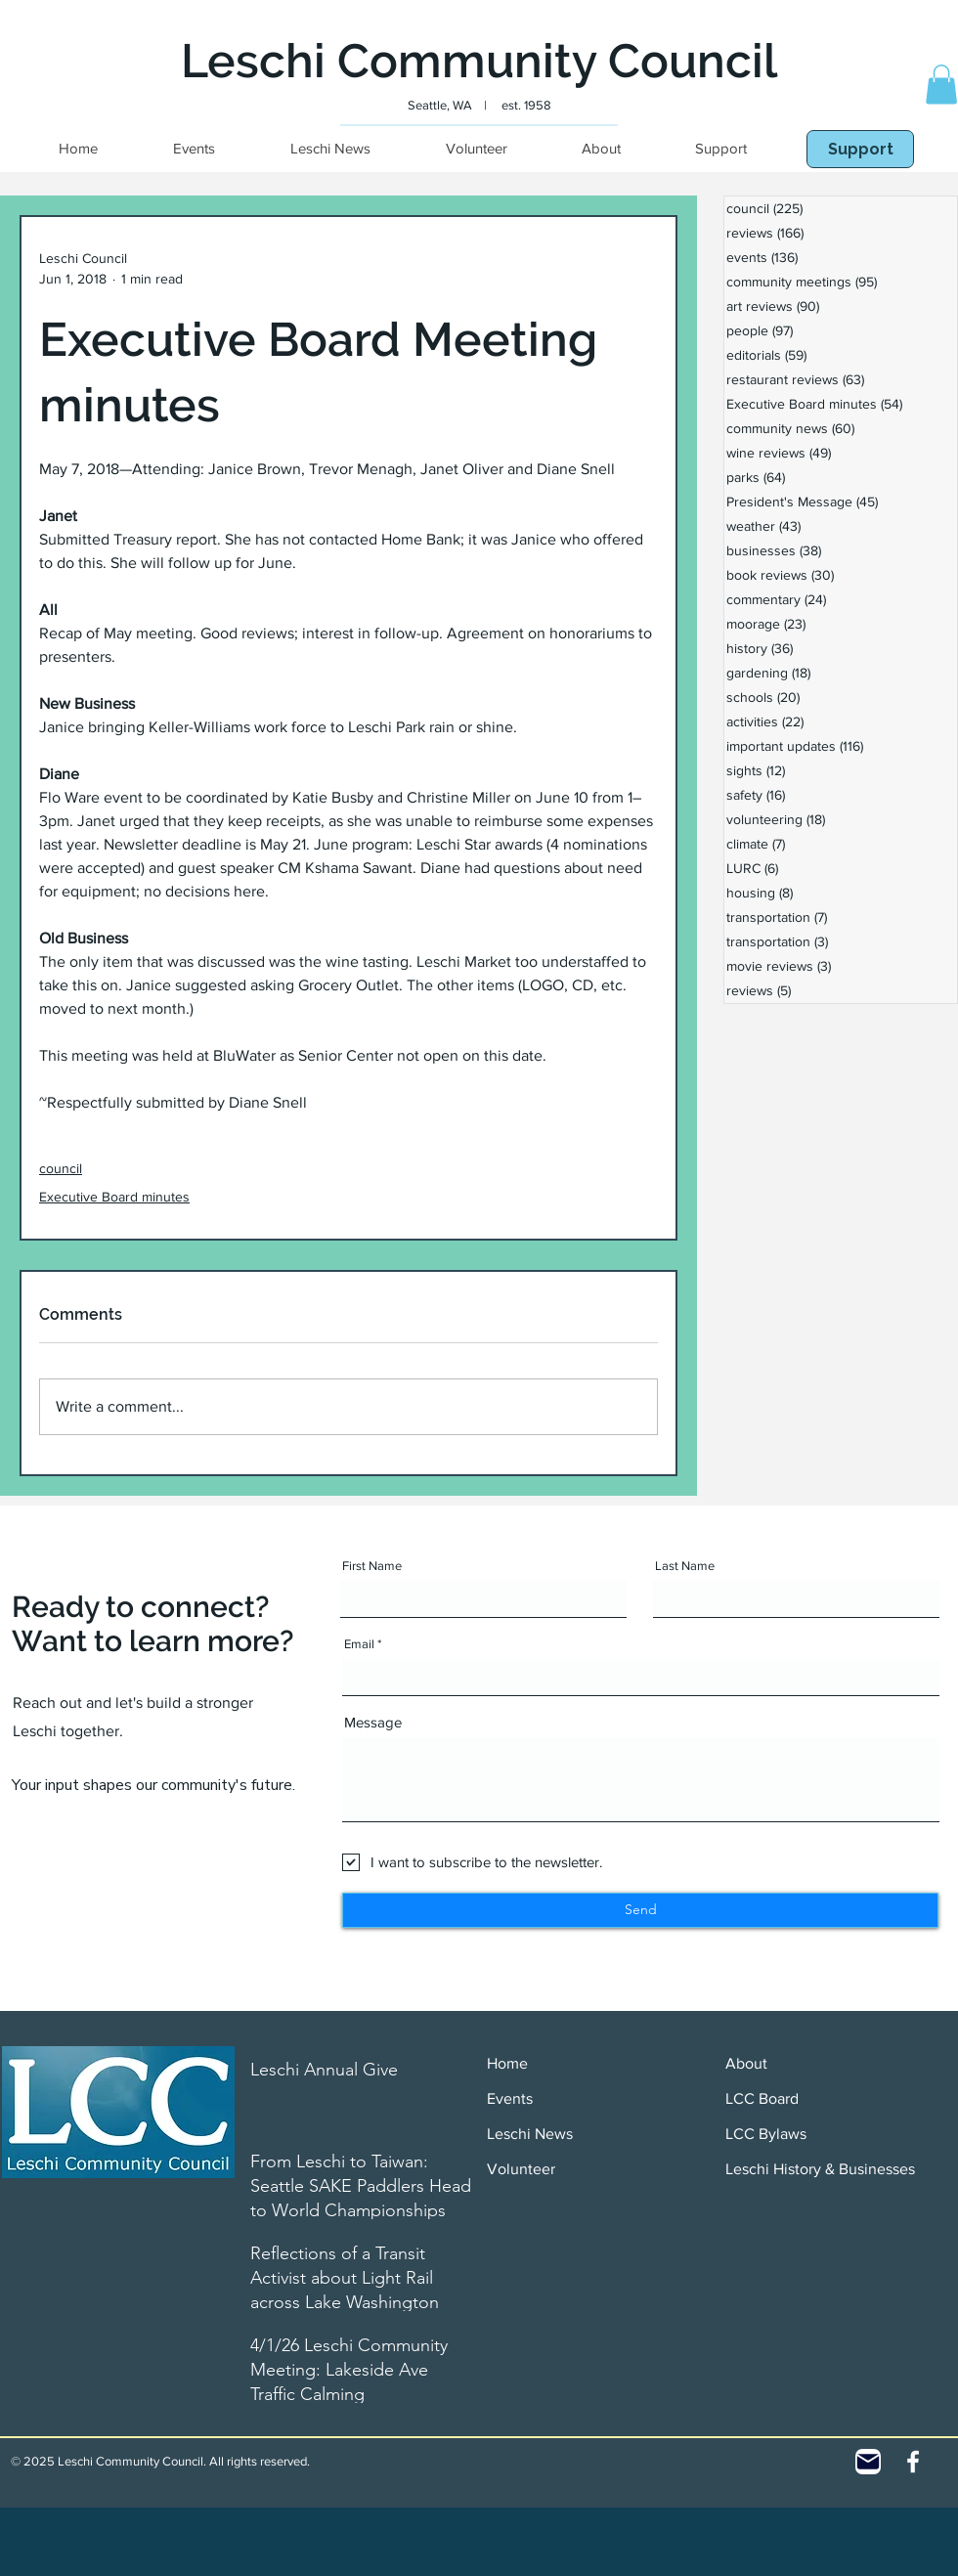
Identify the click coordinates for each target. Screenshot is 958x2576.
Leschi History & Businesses (820, 2169)
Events (510, 2098)
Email (359, 1643)
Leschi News (530, 2133)
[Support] (860, 149)
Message (373, 1722)
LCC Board (762, 2098)
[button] (941, 85)
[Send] (640, 1910)
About (746, 2063)
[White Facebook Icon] (913, 2461)
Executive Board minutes (114, 1196)
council (60, 1168)
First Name (372, 1565)
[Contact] (868, 2461)
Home (507, 2063)
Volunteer (521, 2169)
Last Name (685, 1565)
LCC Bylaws (765, 2133)
